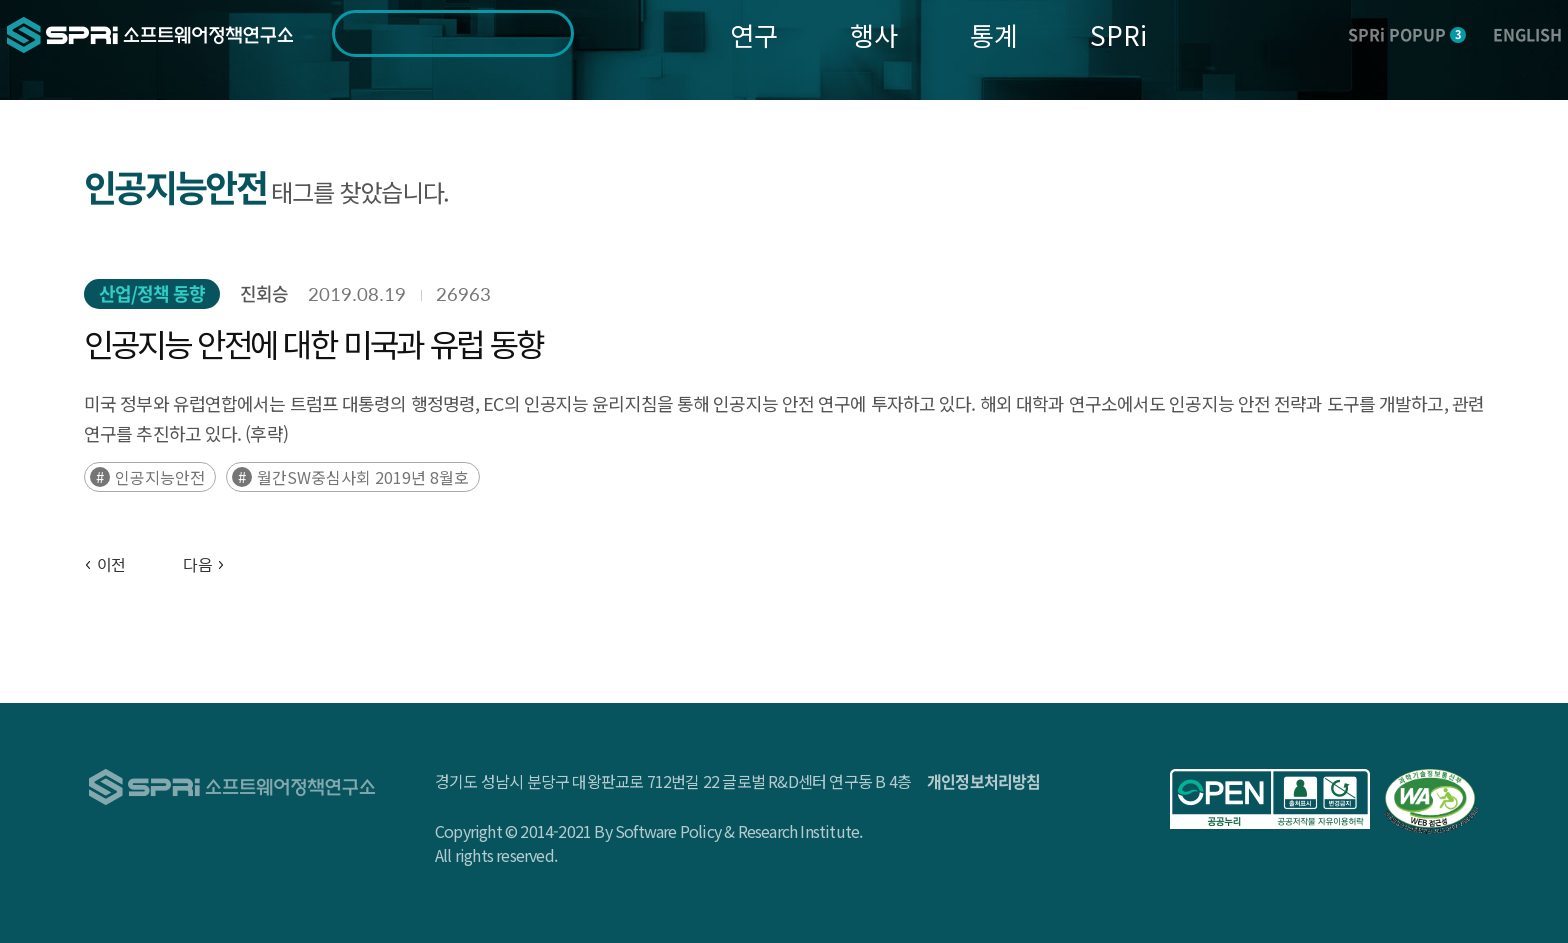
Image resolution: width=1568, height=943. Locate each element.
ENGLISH (1527, 34)
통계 (994, 34)
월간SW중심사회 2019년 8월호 (363, 477)
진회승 (264, 293)
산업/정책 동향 (152, 293)
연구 (754, 34)
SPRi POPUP (1407, 34)
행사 (874, 34)
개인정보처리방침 (984, 781)
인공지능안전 (160, 477)
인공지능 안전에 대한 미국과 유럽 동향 (313, 343)
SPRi (1118, 34)
